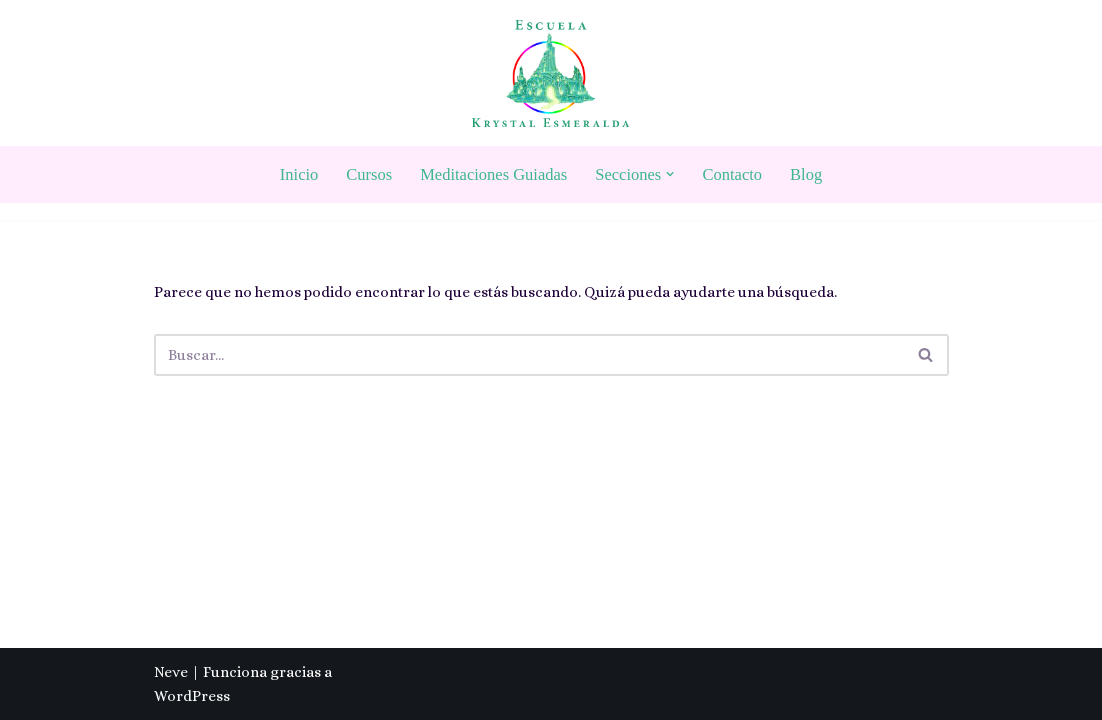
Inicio (299, 174)
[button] (670, 174)
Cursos (369, 174)
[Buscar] (529, 355)
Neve (171, 672)
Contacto (733, 174)
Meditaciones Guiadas (493, 174)
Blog (806, 174)
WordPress (192, 696)
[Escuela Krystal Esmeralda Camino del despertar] (551, 73)
